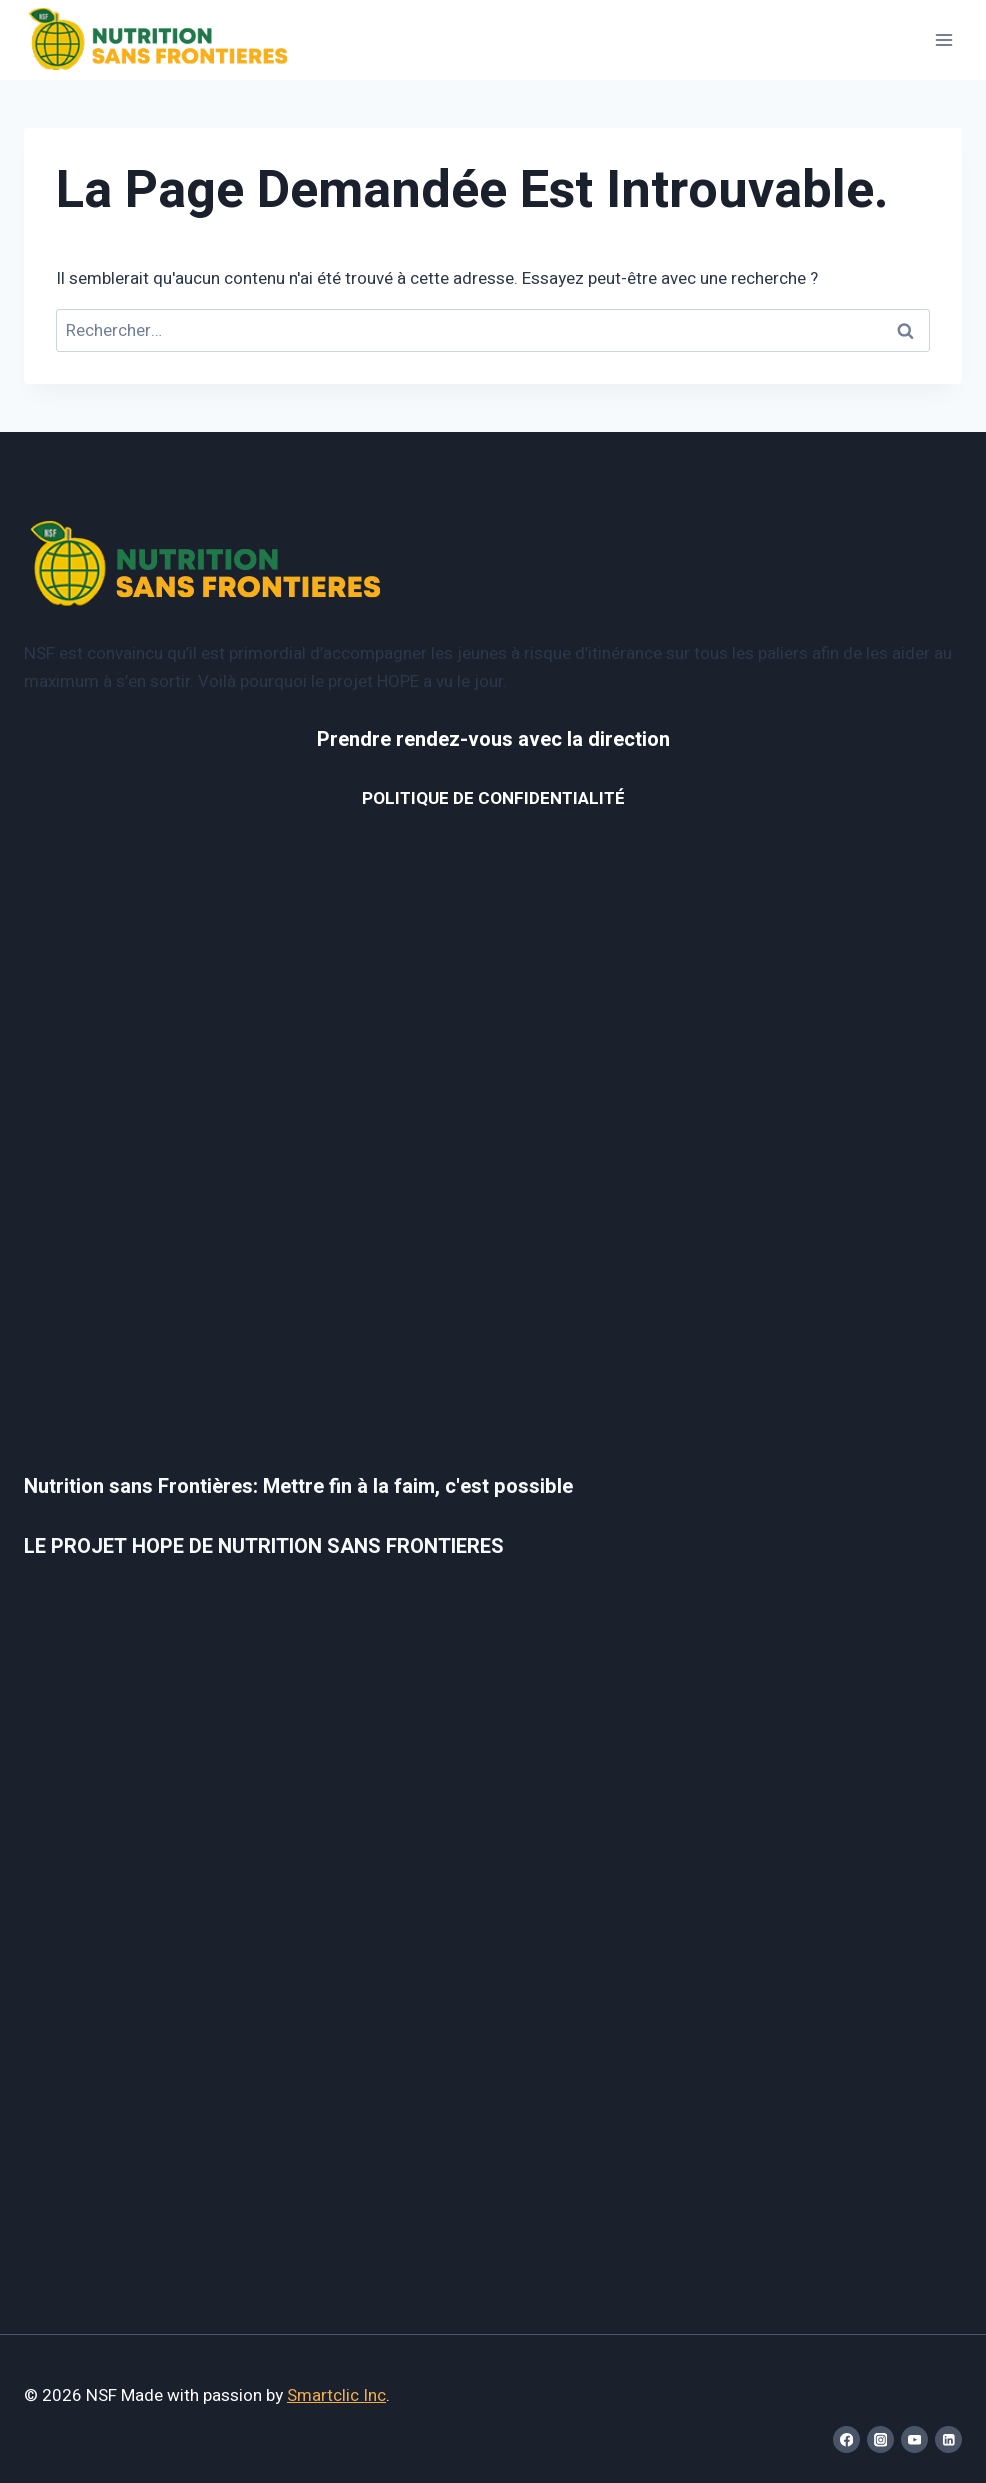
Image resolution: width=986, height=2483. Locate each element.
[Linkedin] (948, 2439)
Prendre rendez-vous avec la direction (493, 739)
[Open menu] (943, 39)
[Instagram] (880, 2439)
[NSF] (158, 40)
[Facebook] (846, 2439)
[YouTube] (914, 2439)
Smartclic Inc (336, 2395)
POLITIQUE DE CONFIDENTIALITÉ (493, 798)
